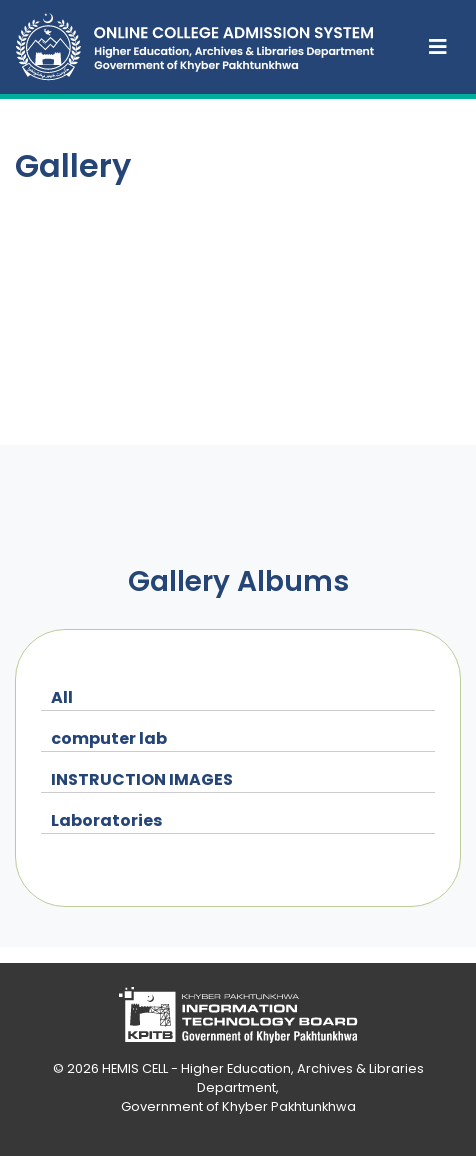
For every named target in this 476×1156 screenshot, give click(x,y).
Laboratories (106, 820)
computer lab (109, 738)
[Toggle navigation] (438, 47)
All (62, 697)
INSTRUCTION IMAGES (142, 779)
